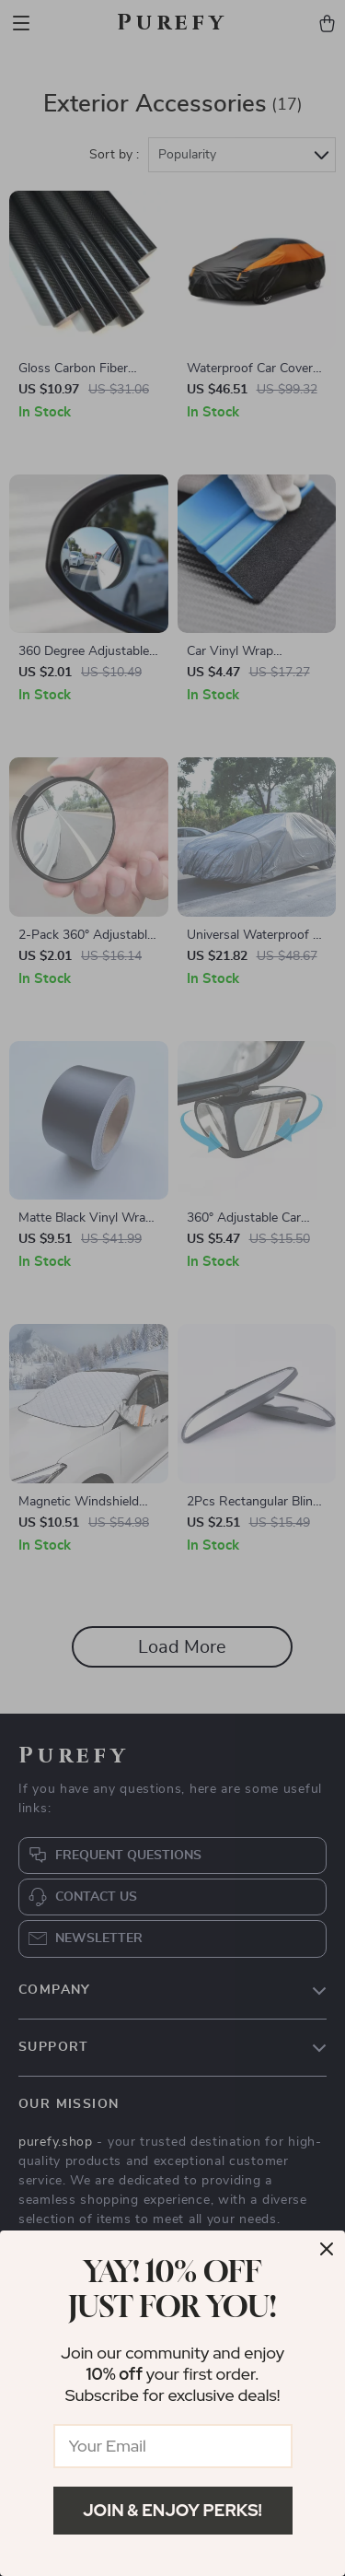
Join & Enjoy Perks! (172, 2510)
